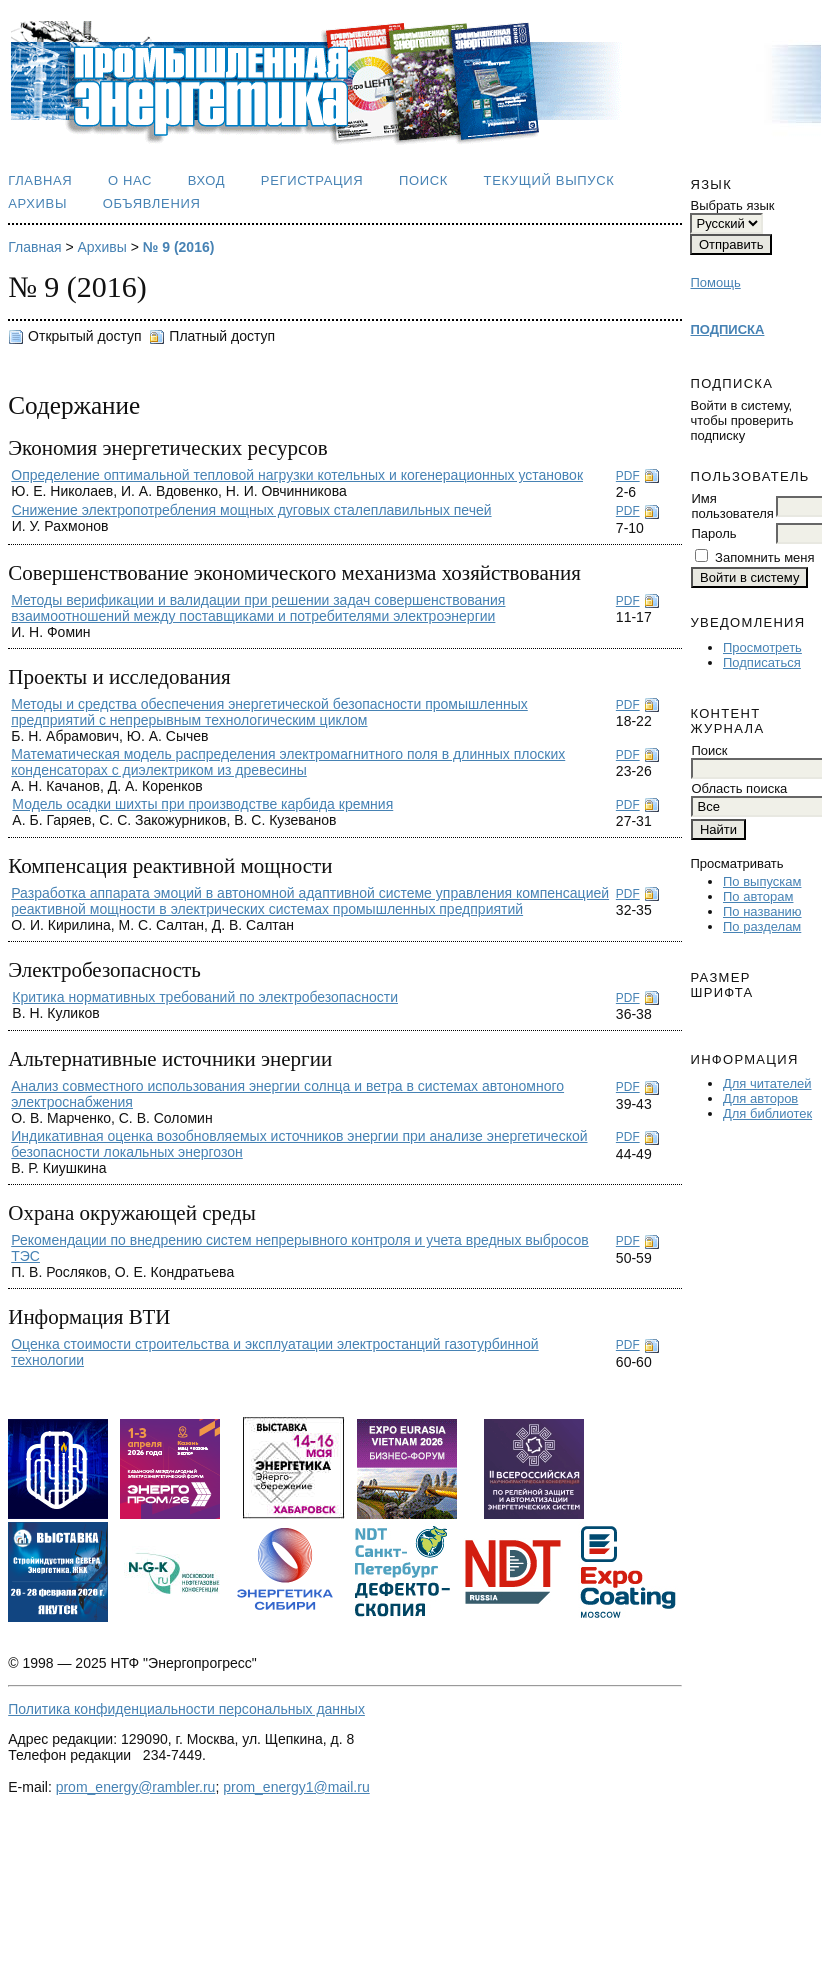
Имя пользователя (732, 506)
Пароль (713, 533)
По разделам (762, 926)
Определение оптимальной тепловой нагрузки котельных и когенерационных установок (297, 475)
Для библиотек (767, 1113)
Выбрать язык (732, 205)
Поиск (423, 180)
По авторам (758, 896)
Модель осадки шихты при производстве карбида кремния (202, 804)
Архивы (37, 203)
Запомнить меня (764, 557)
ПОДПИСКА (727, 329)
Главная (40, 180)
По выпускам (762, 881)
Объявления (152, 203)
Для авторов (760, 1098)
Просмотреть (762, 647)
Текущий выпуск (549, 180)
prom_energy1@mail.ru (296, 1787)
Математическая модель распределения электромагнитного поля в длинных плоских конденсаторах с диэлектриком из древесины (288, 762)
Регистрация (312, 180)
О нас (130, 180)
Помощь (715, 282)
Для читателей (767, 1083)
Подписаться (762, 662)
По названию (762, 911)
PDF (628, 476)
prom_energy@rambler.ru (136, 1787)
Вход (207, 180)
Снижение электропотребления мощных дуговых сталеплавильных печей (252, 510)
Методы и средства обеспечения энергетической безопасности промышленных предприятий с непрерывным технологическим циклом (269, 712)
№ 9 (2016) (179, 247)
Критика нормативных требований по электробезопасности (205, 997)
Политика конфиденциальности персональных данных (186, 1709)
